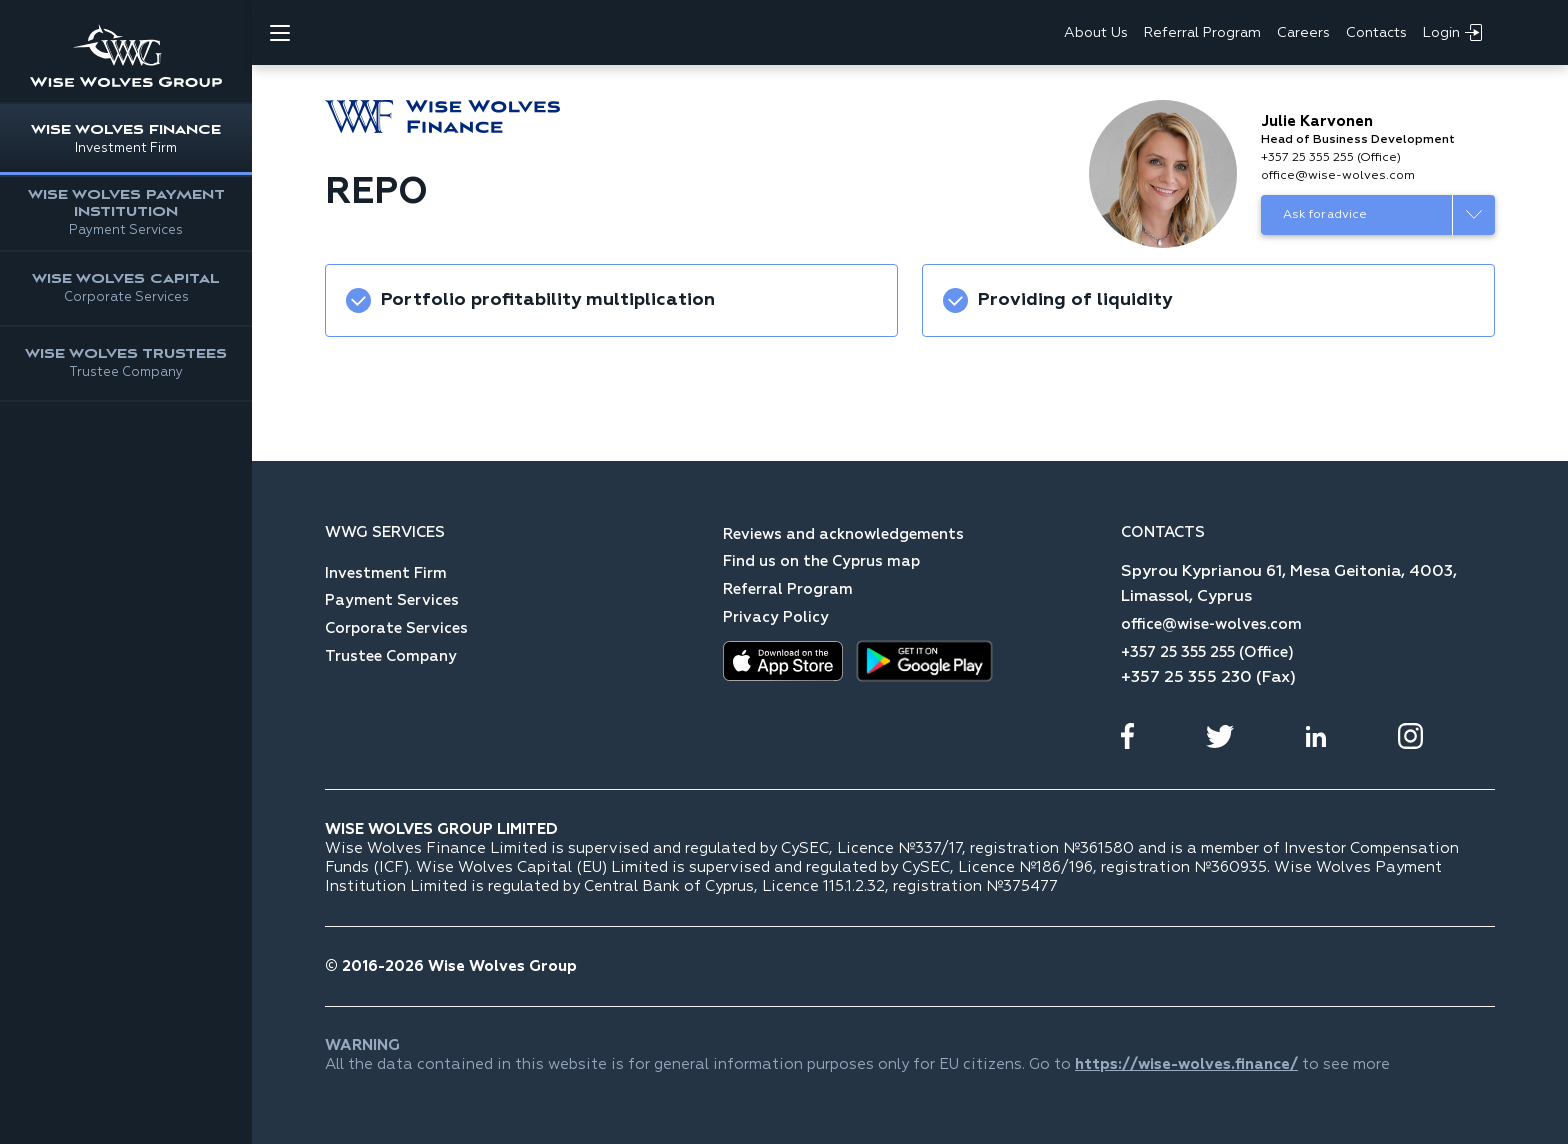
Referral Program (1202, 33)
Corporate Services (396, 628)
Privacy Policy (776, 617)
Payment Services (392, 600)
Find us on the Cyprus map (821, 561)
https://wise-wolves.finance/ (1186, 1064)
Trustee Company (391, 656)
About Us (1096, 33)
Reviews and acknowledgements (843, 534)
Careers (1303, 33)
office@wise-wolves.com (1338, 176)
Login (1452, 32)
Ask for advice (1325, 215)
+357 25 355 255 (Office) (1331, 158)
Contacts (1376, 33)
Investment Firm (386, 573)
